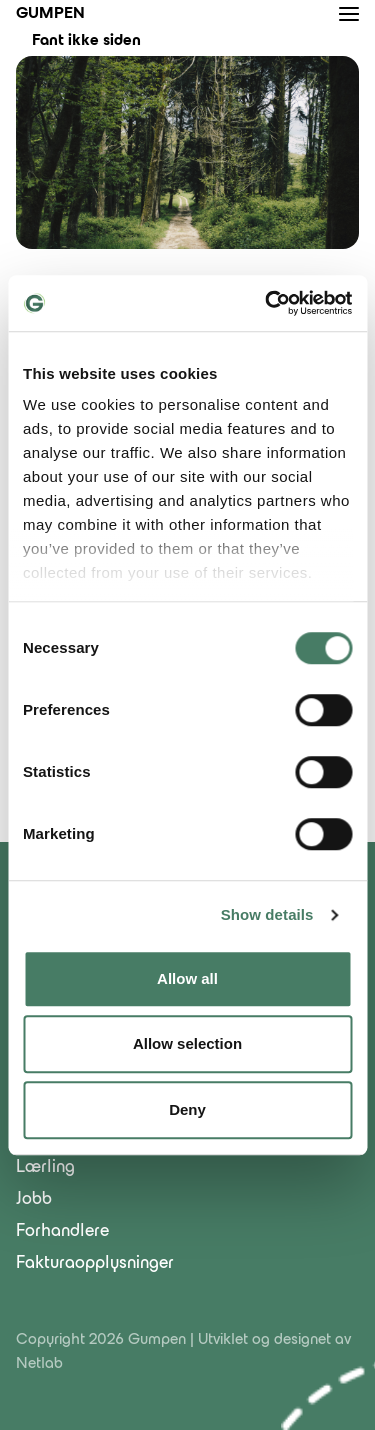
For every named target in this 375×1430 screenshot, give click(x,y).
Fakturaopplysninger (95, 1264)
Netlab (39, 1364)
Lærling (45, 1168)
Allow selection (187, 1043)
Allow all (187, 978)
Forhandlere (62, 1232)
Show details (267, 914)
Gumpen (50, 14)
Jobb (34, 1200)
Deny (187, 1109)
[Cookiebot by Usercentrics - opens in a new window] (267, 303)
